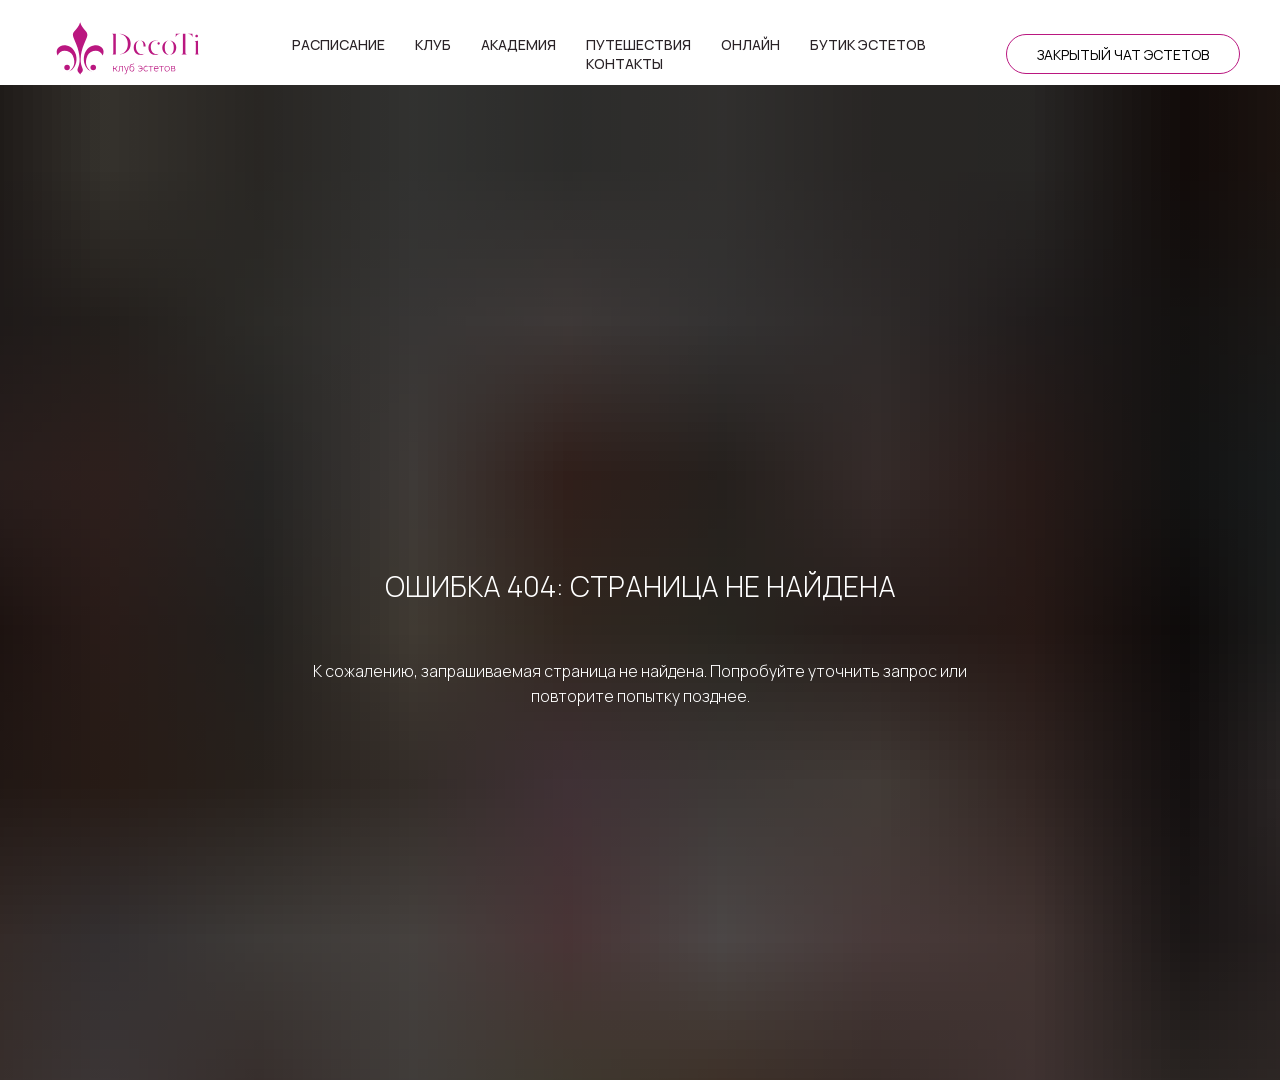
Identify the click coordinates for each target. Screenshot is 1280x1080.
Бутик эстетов (868, 44)
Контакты (624, 63)
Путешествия (638, 44)
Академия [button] (518, 44)
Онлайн (750, 44)
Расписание (338, 44)
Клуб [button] (433, 44)
